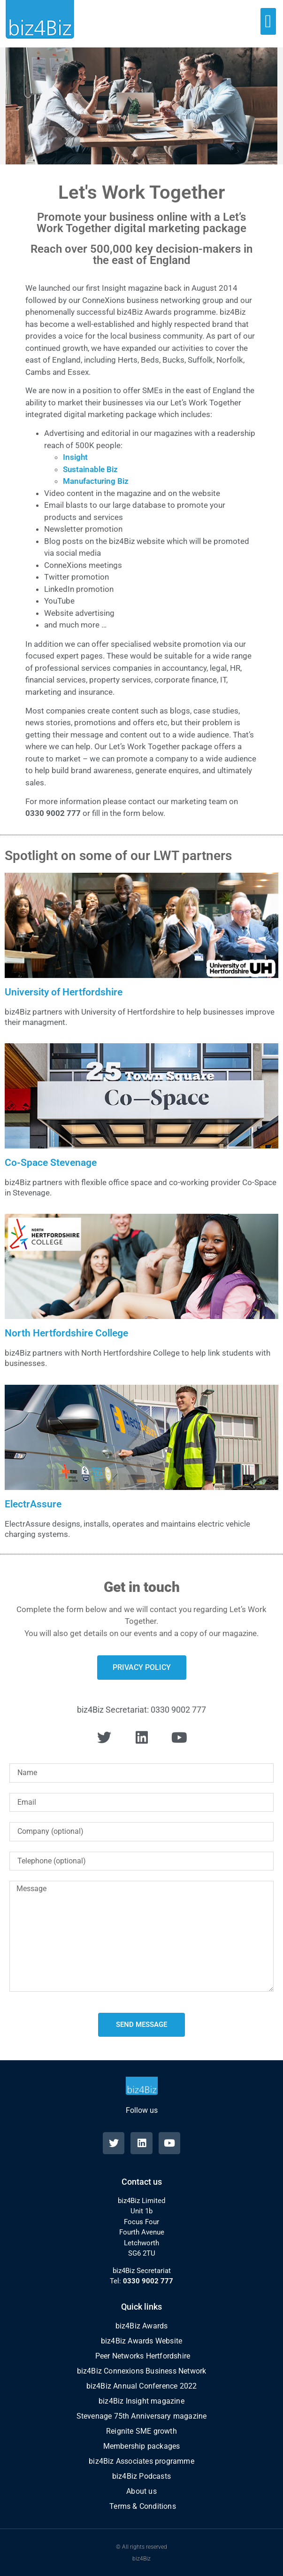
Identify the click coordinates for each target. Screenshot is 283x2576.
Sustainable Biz (90, 469)
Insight (75, 457)
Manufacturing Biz (96, 481)
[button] (268, 21)
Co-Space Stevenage (51, 1162)
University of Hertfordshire (63, 992)
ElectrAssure (33, 1504)
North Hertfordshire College (66, 1333)
